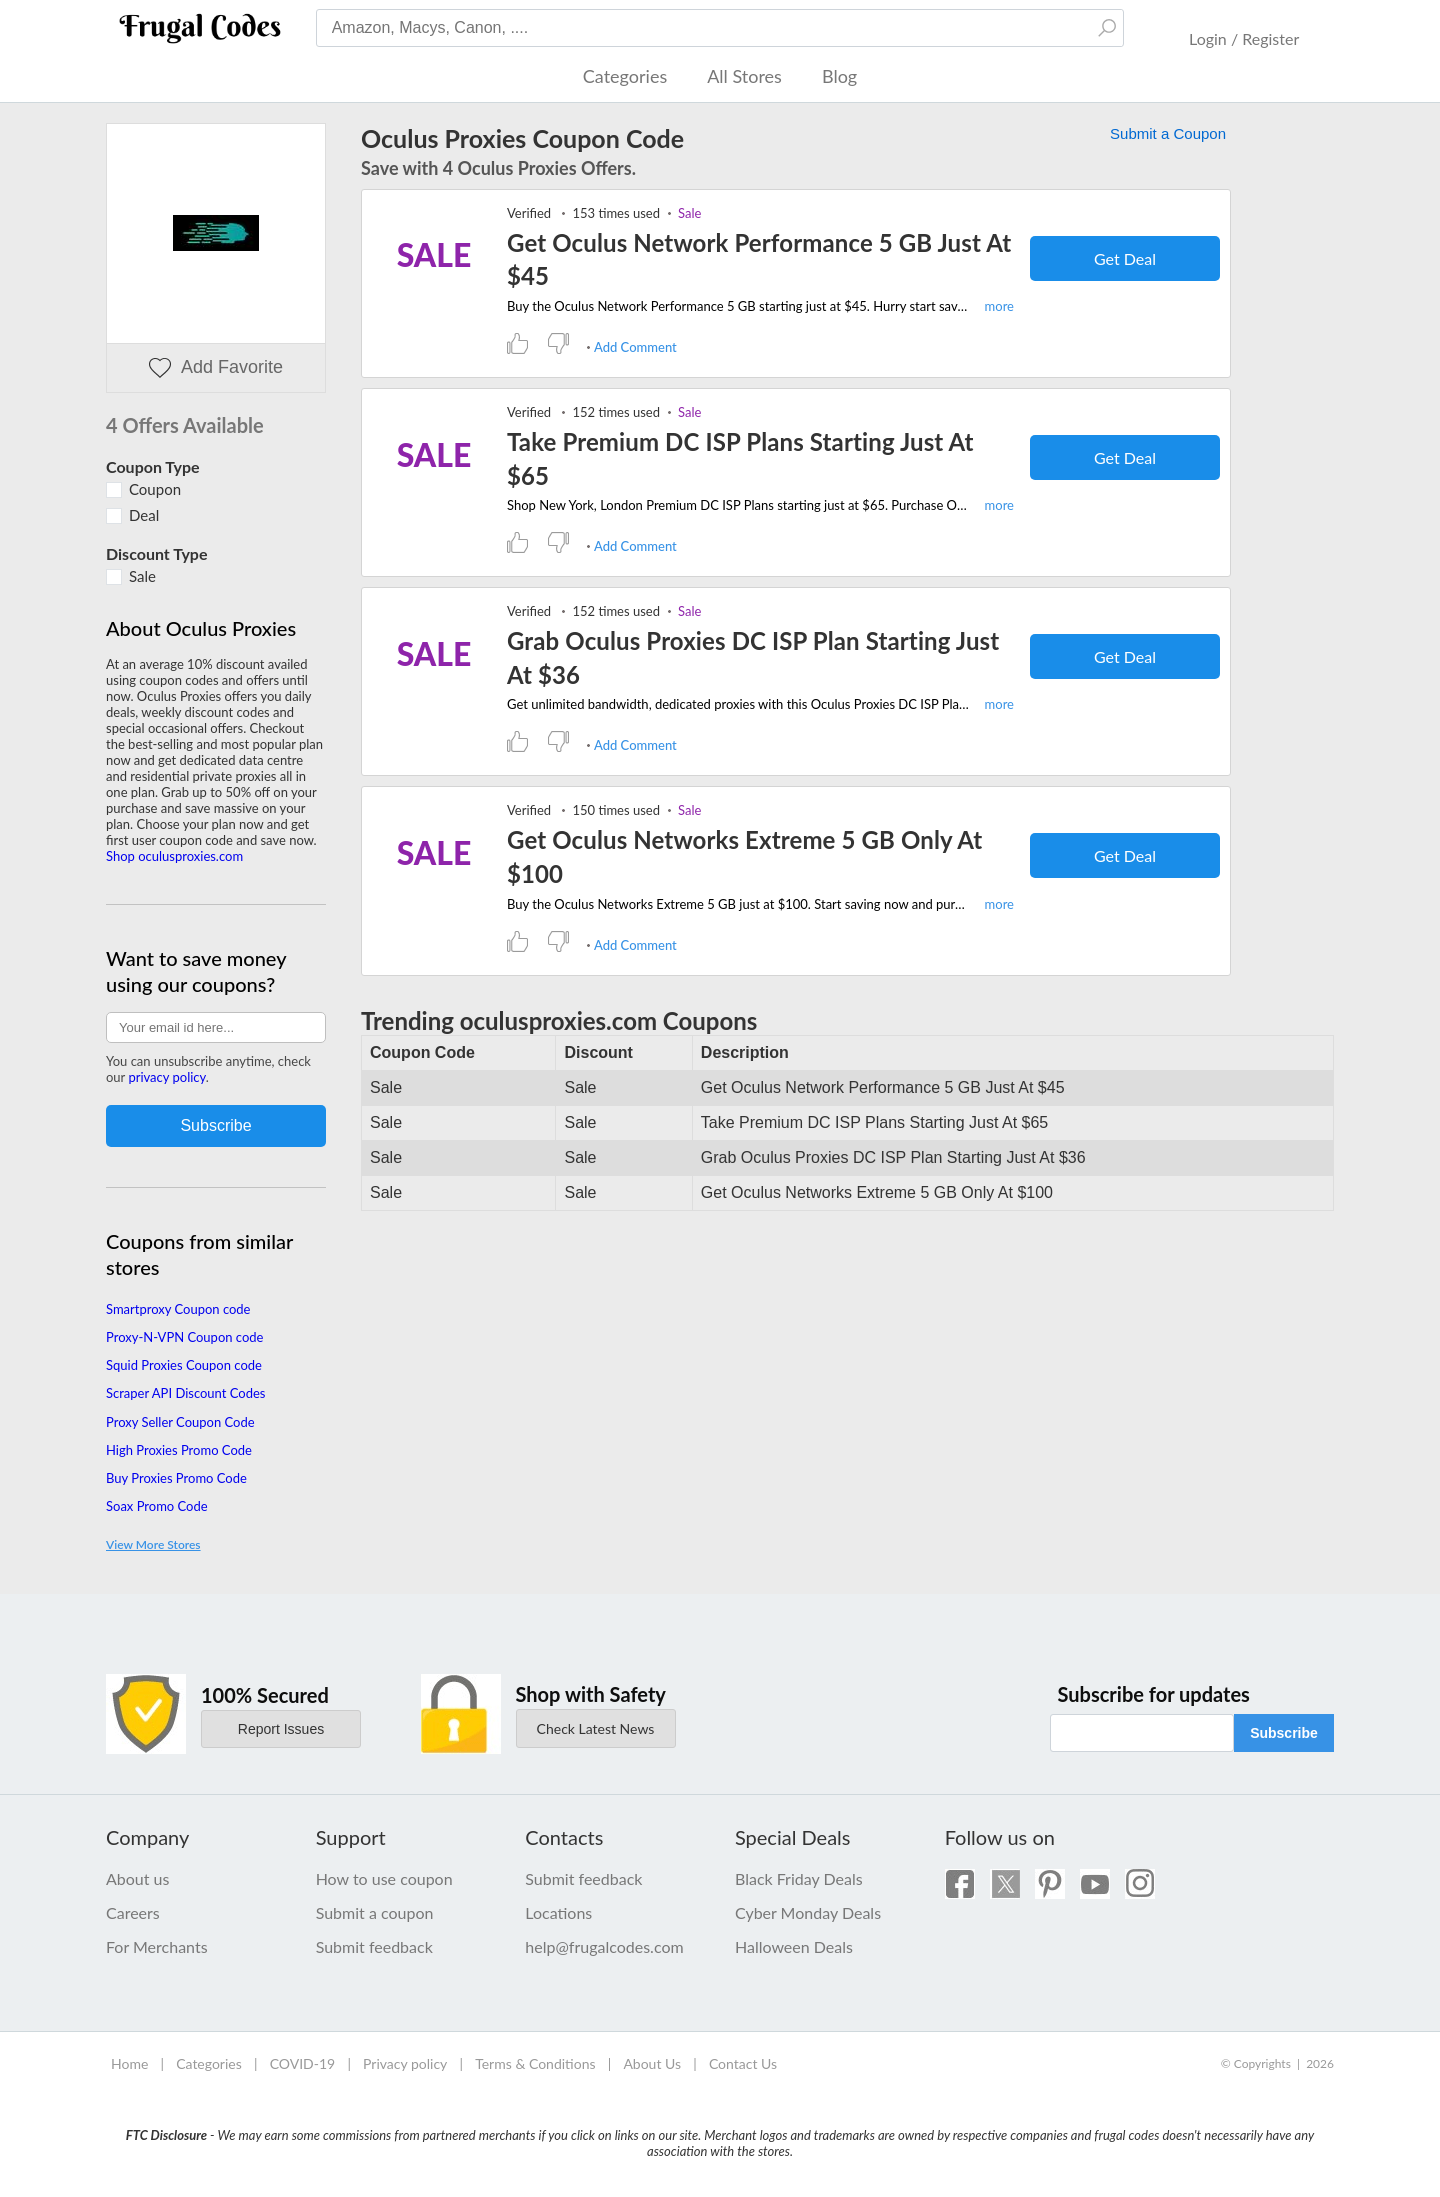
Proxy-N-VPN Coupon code (184, 1337)
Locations (558, 1912)
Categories (625, 76)
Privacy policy (405, 2063)
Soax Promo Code (157, 1506)
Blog (839, 76)
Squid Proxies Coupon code (184, 1365)
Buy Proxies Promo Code (176, 1478)
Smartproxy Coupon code (178, 1309)
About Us (652, 2063)
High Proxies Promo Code (179, 1450)
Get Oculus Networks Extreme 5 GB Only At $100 (744, 856)
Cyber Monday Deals (808, 1912)
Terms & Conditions (535, 2063)
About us (137, 1878)
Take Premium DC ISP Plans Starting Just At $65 (740, 458)
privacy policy (166, 1077)
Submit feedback (374, 1946)
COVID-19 (303, 2063)
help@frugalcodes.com (604, 1946)
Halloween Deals (794, 1946)
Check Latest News (596, 1728)
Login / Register (1244, 38)
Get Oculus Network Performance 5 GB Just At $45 (759, 259)
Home (129, 2063)
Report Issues (281, 1729)
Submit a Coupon (1168, 133)
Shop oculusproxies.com (174, 856)
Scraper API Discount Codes (185, 1393)
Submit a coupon (375, 1912)
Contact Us (743, 2063)
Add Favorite (216, 367)
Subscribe (1284, 1733)
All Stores (744, 76)
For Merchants (157, 1946)
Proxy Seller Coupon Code (180, 1422)
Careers (133, 1912)
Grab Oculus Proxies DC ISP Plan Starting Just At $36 (753, 657)
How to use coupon (384, 1878)
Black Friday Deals (799, 1878)
